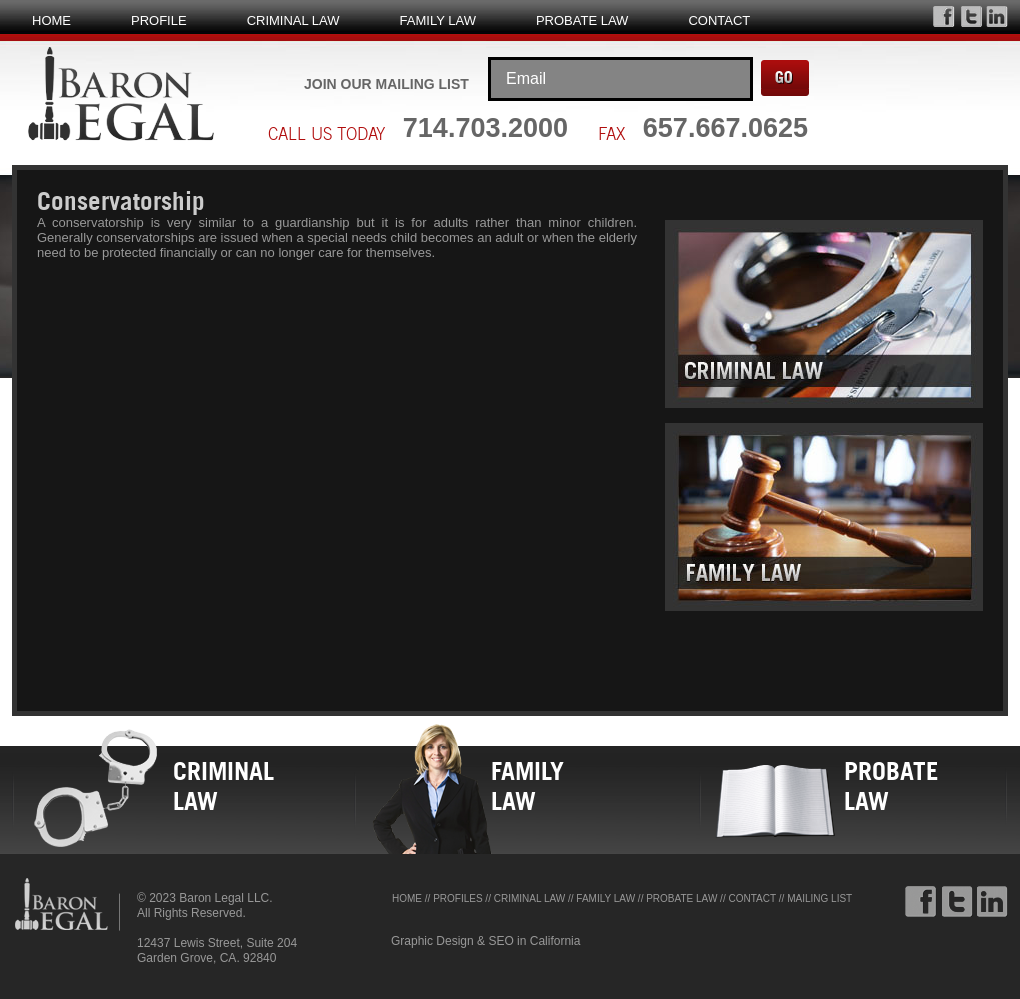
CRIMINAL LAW (293, 20)
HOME (51, 20)
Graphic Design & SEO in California (485, 941)
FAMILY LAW (438, 20)
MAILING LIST (819, 898)
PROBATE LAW (582, 20)
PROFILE (159, 20)
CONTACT (719, 20)
